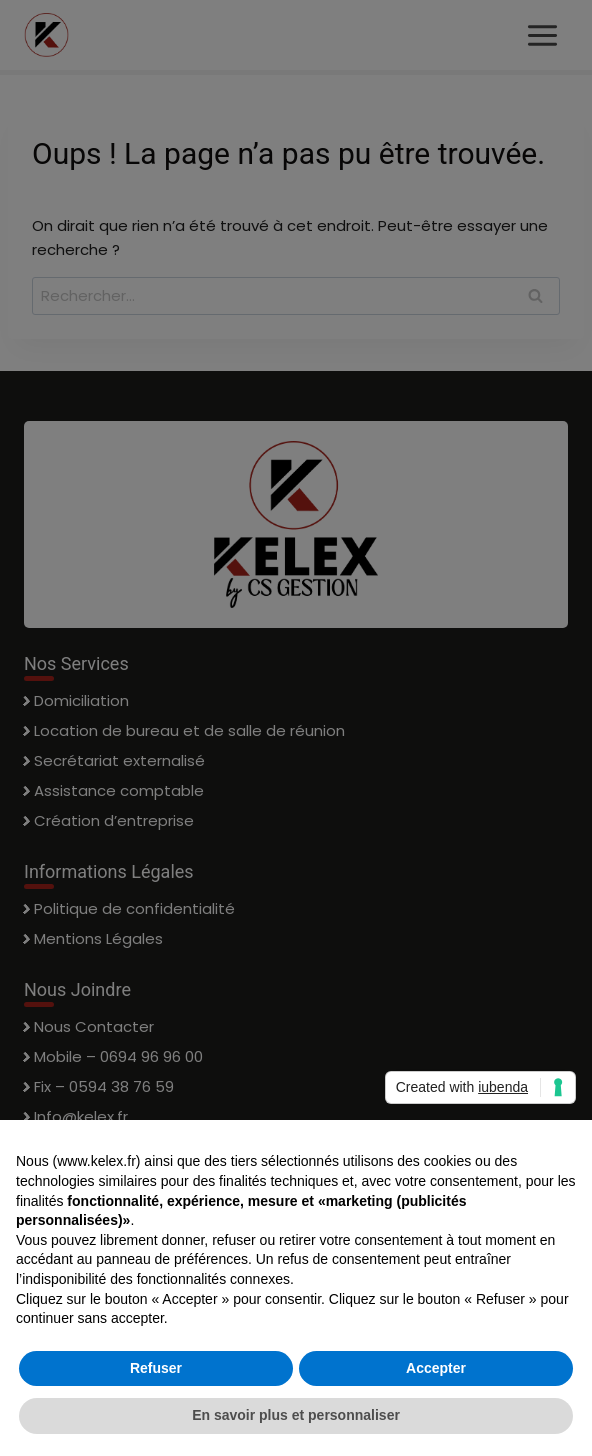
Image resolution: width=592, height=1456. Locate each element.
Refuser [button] (156, 1368)
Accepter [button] (436, 1368)
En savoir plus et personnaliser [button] (296, 1415)
